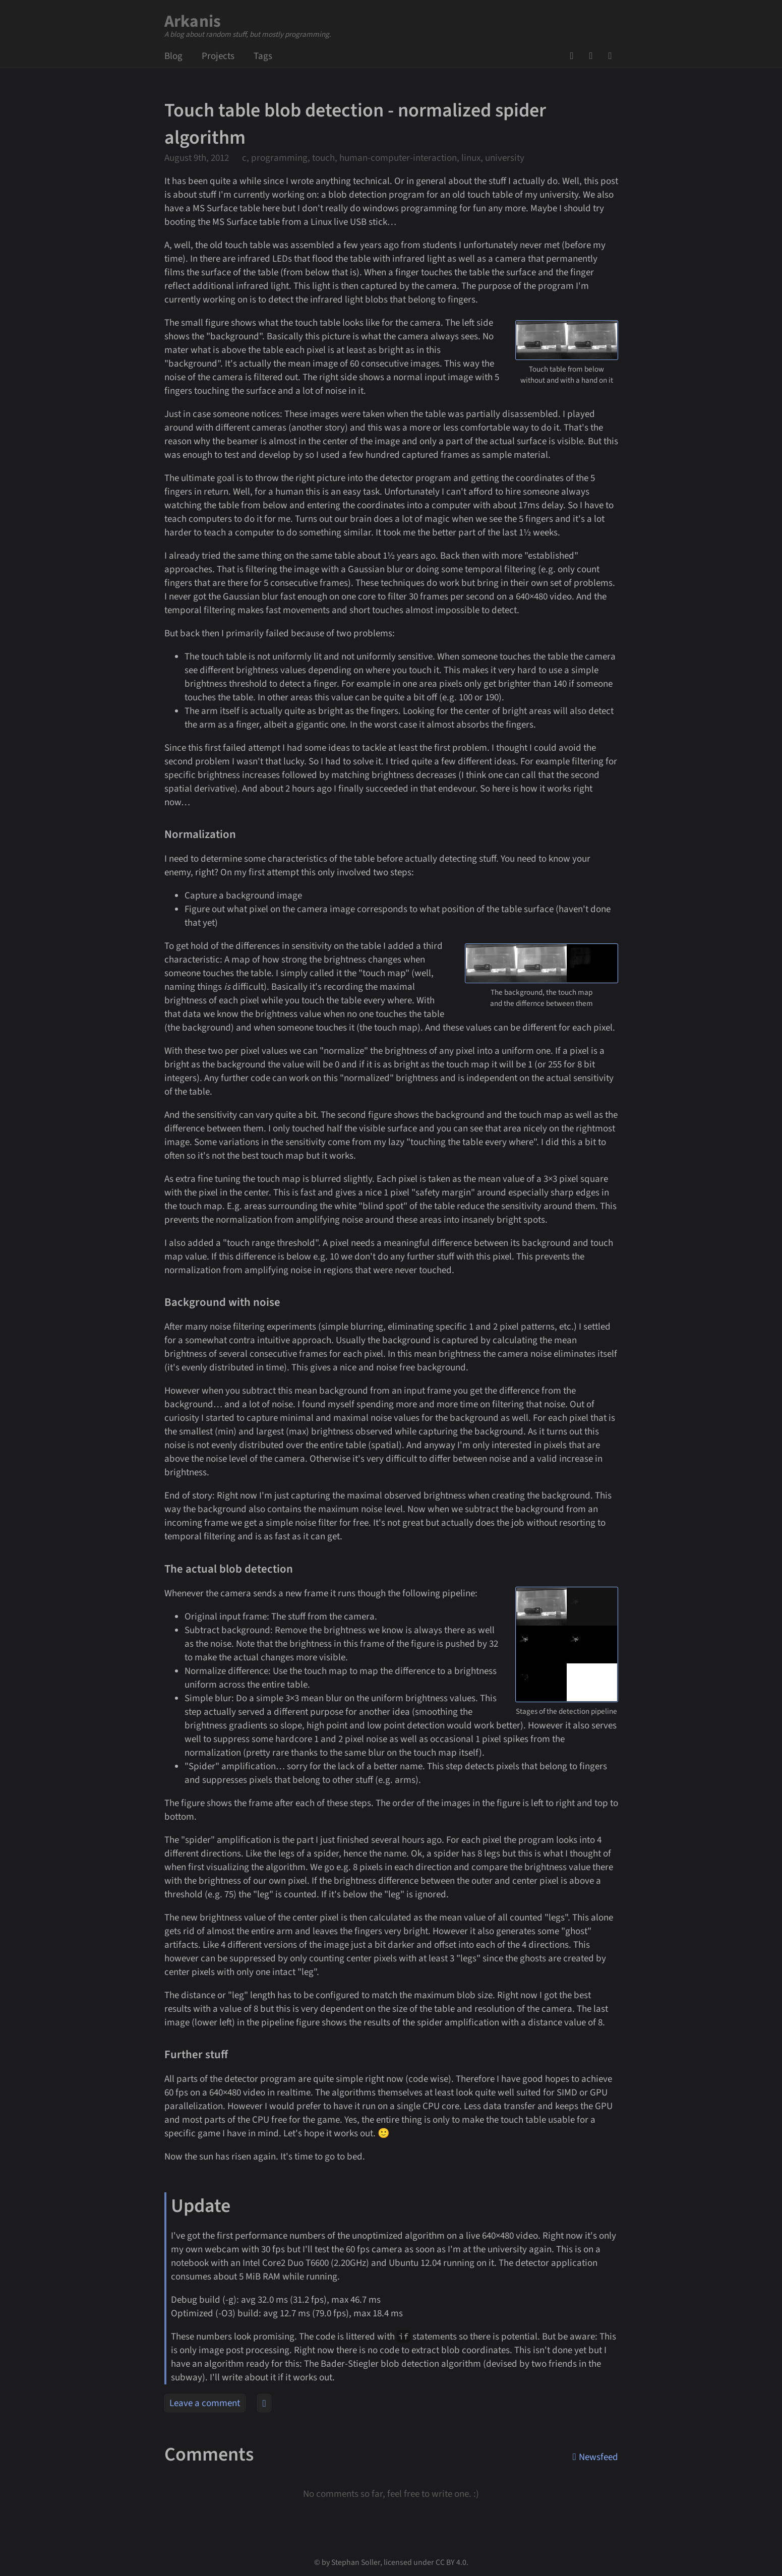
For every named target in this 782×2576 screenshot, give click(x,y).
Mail (594, 56)
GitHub (574, 56)
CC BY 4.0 (451, 2562)
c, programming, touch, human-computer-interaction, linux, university (383, 158)
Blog (173, 56)
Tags (263, 56)
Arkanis (192, 21)
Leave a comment (204, 2403)
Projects (218, 56)
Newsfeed (613, 56)
